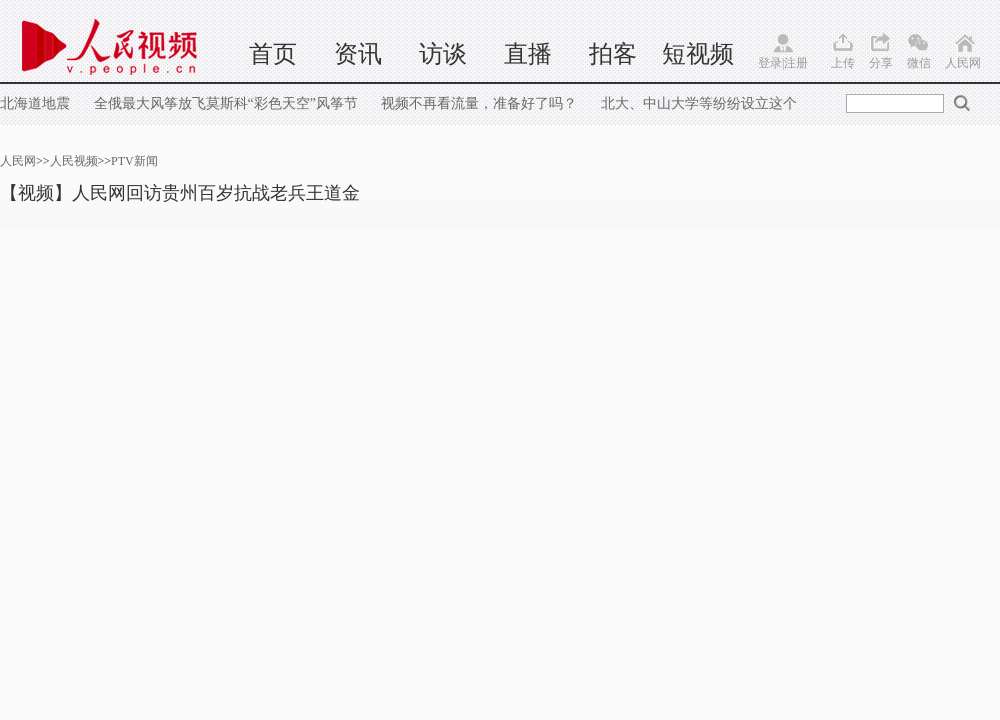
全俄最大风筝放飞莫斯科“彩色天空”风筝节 (226, 103)
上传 (843, 63)
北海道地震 (37, 103)
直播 (528, 54)
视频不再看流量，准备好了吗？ (479, 103)
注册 (796, 63)
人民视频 (74, 161)
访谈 (443, 54)
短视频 (698, 54)
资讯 (358, 54)
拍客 (613, 54)
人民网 (963, 63)
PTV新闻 (134, 161)
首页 (273, 54)
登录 (770, 63)
